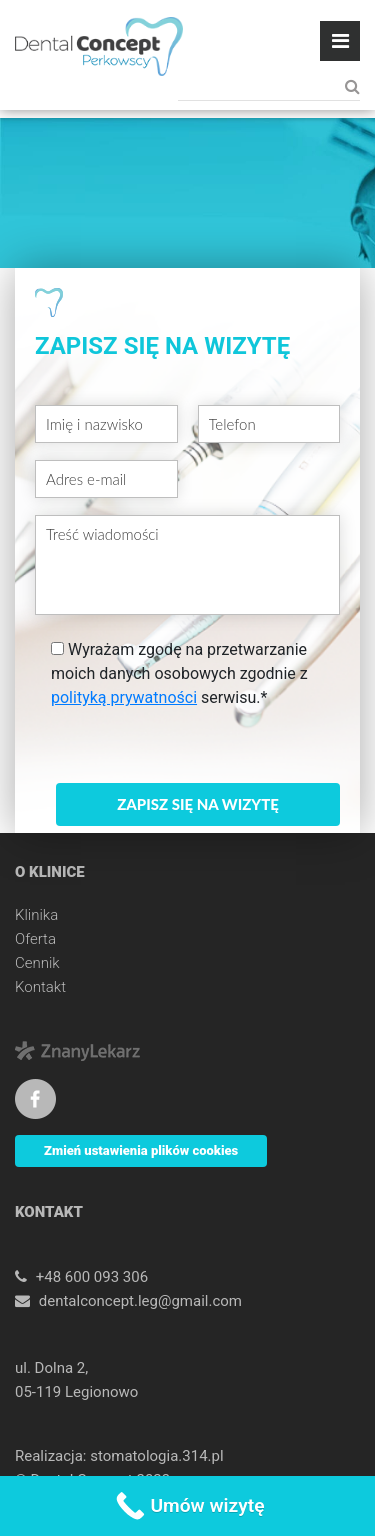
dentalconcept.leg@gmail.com (140, 1301)
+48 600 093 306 (92, 1277)
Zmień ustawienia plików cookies (141, 1150)
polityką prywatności (124, 697)
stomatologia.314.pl (156, 1456)
